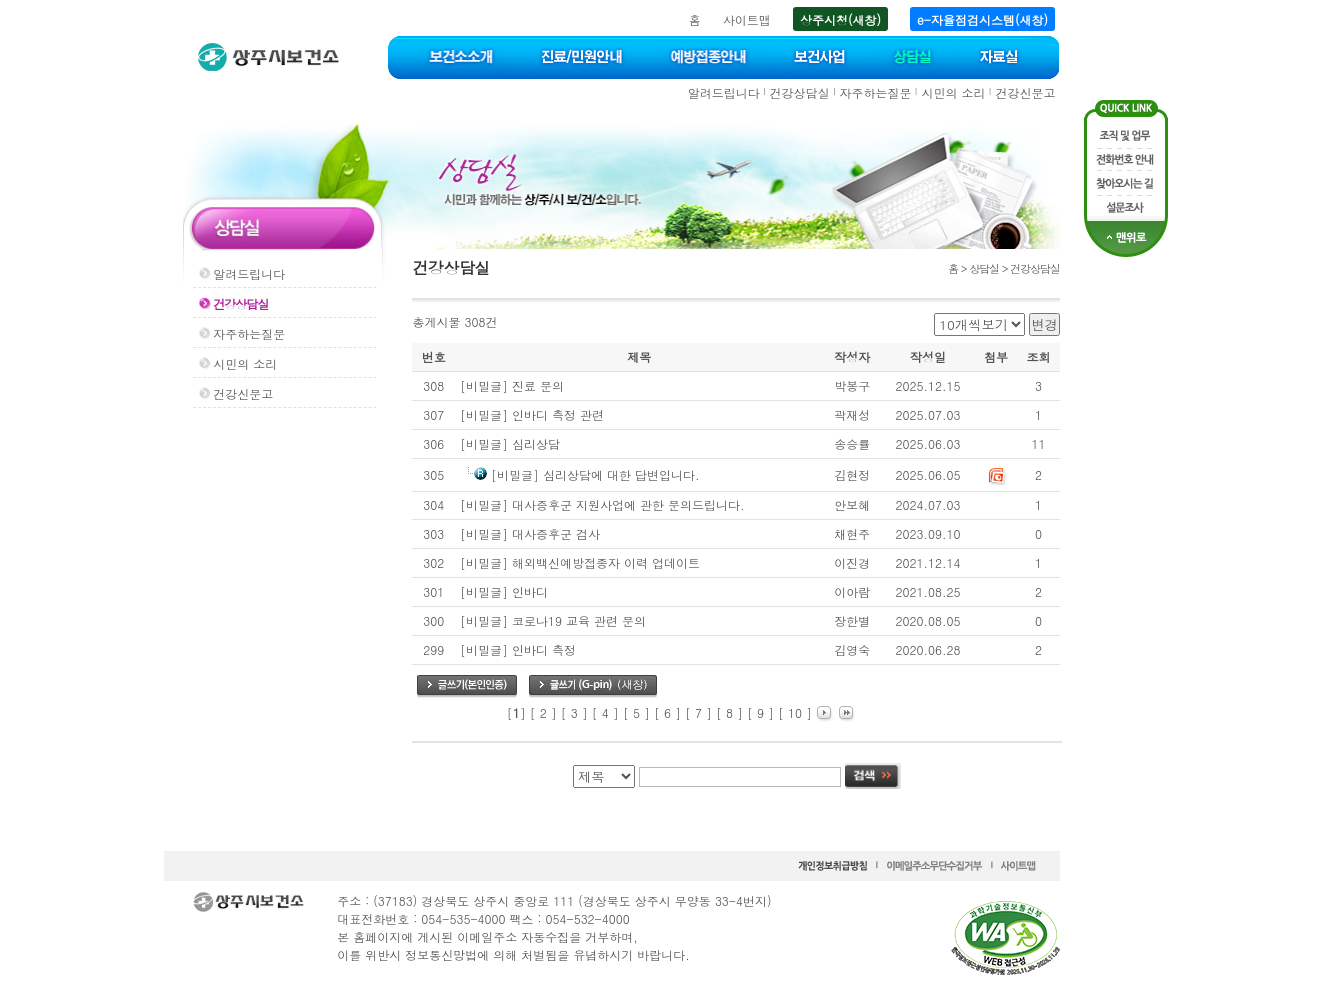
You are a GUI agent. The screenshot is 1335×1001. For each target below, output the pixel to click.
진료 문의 (538, 385)
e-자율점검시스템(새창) (982, 19)
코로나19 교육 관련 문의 (579, 620)
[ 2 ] (543, 712)
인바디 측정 (544, 649)
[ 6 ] (667, 712)
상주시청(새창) (840, 19)
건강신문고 (1025, 92)
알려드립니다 (724, 92)
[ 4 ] (605, 712)
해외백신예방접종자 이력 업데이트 (606, 562)
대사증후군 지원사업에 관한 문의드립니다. (628, 504)
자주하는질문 (876, 92)
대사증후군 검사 (556, 533)
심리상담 (536, 443)
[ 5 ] (636, 712)
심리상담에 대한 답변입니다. (621, 474)
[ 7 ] (698, 712)
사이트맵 (747, 19)
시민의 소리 (953, 92)
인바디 (530, 591)
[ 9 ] (760, 712)
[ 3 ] (574, 712)
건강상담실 (800, 92)
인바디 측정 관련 (558, 414)
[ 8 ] (729, 712)
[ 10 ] (795, 712)
